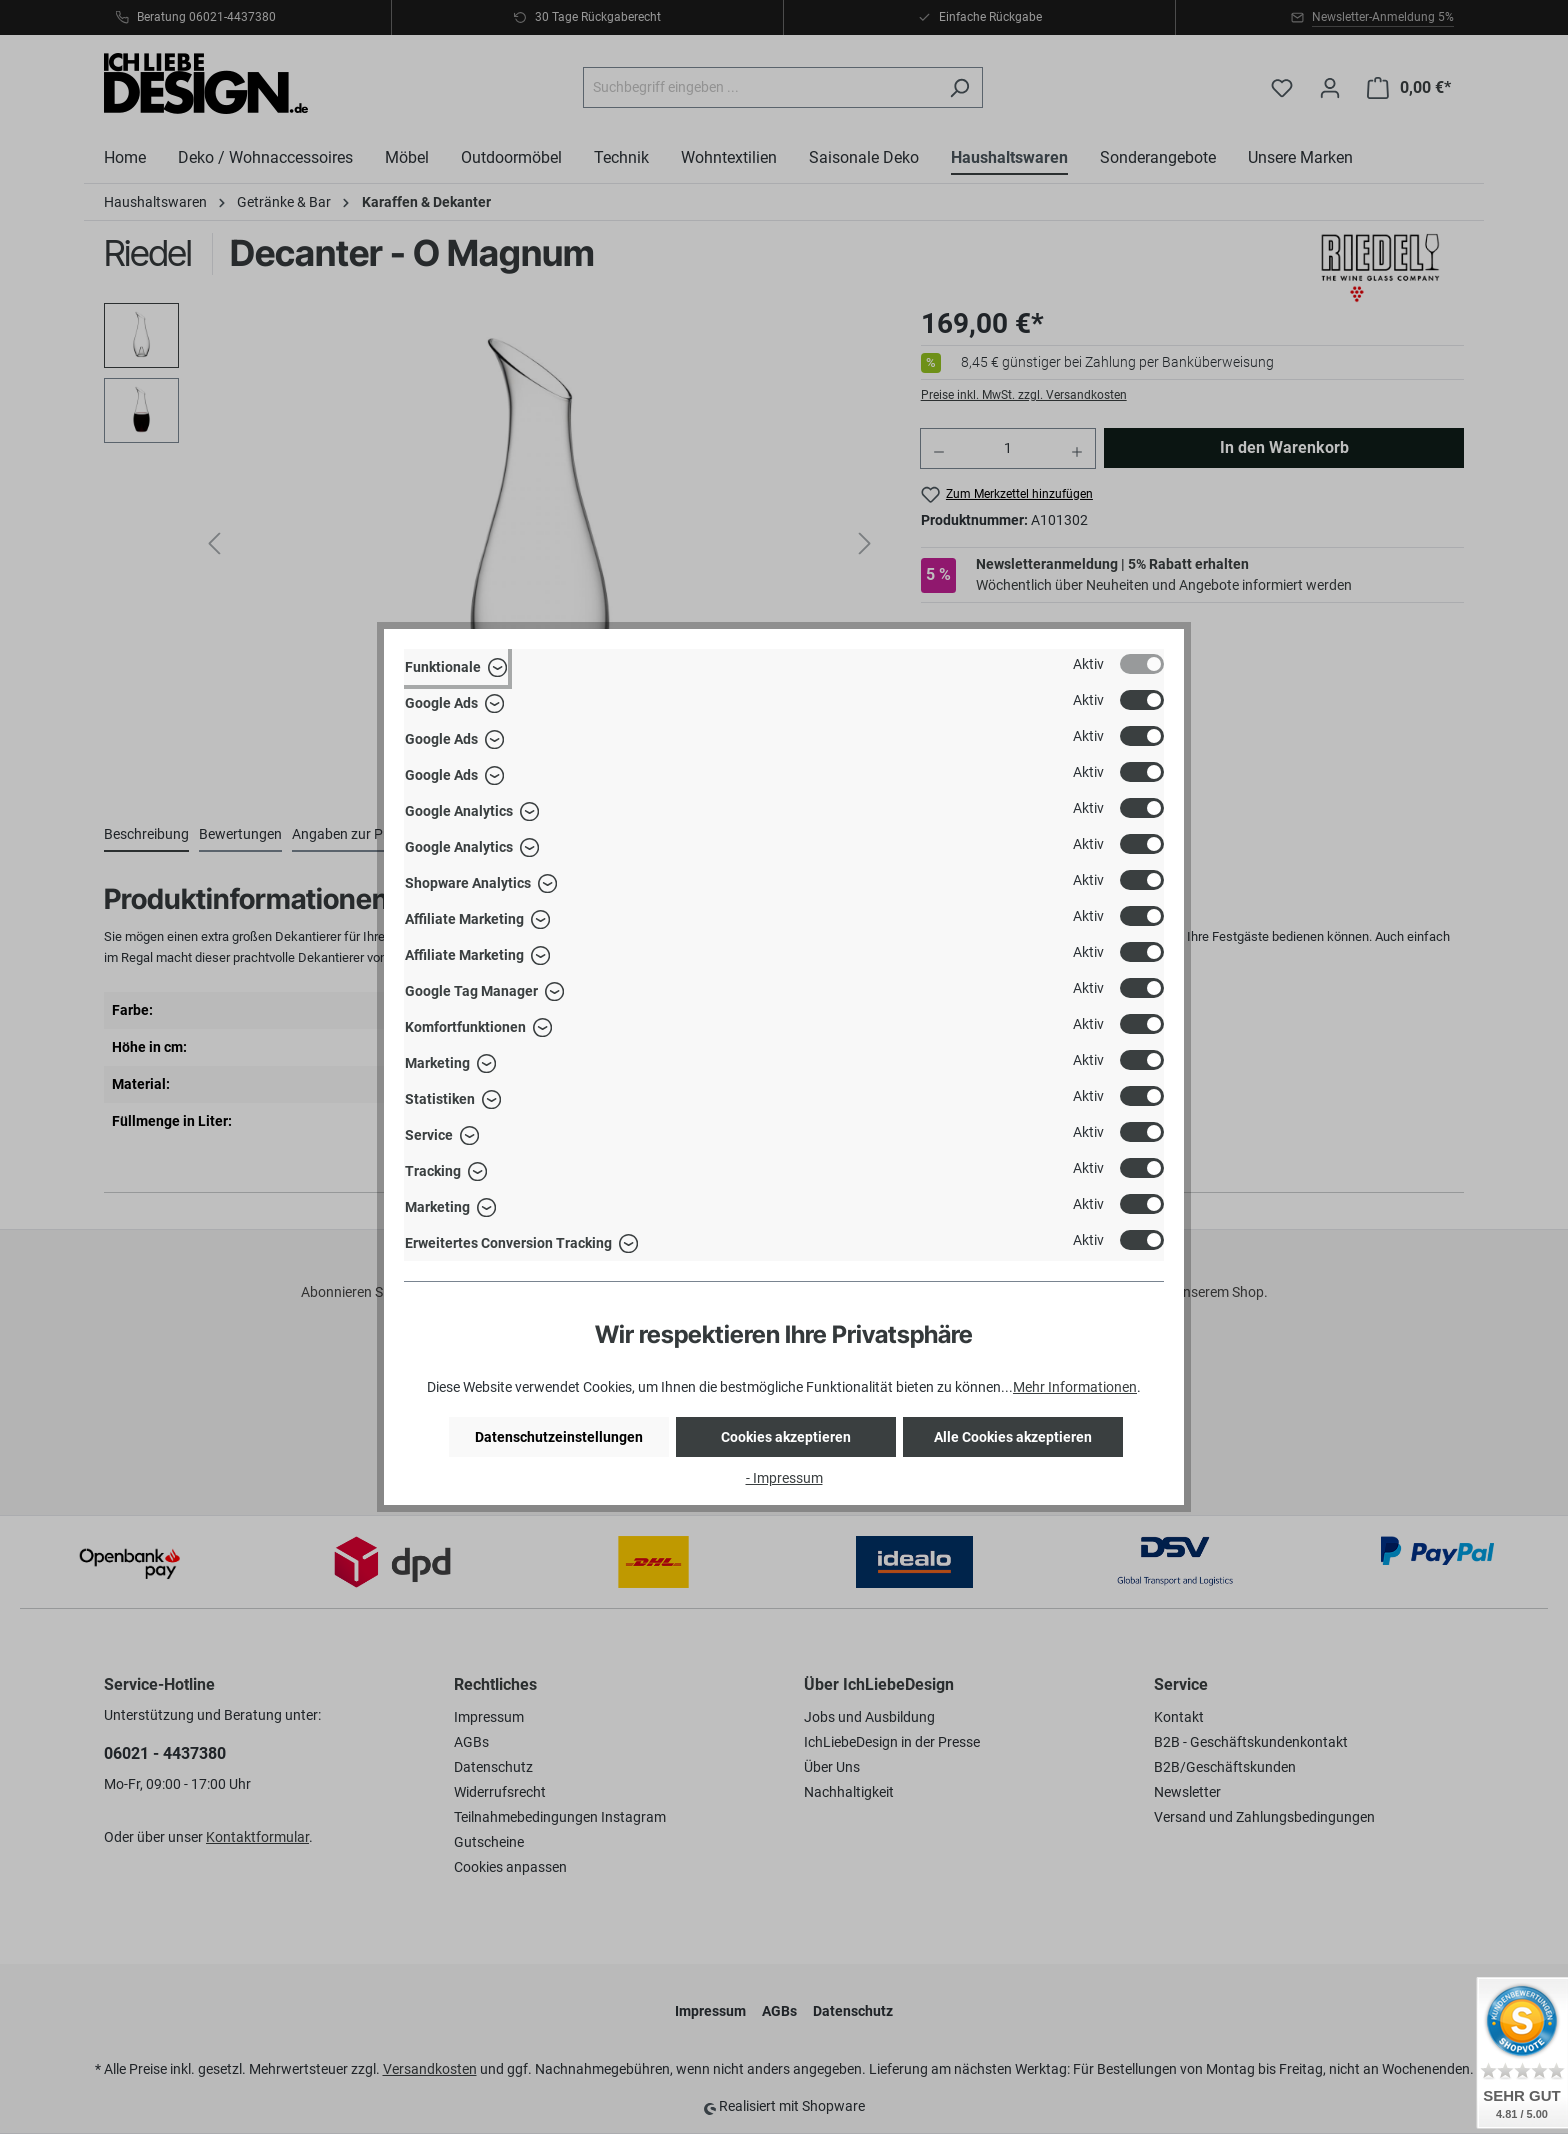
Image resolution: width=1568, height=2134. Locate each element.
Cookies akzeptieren (786, 1437)
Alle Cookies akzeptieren (1013, 1437)
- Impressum (784, 1478)
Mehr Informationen (1075, 1387)
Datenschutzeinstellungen (559, 1437)
